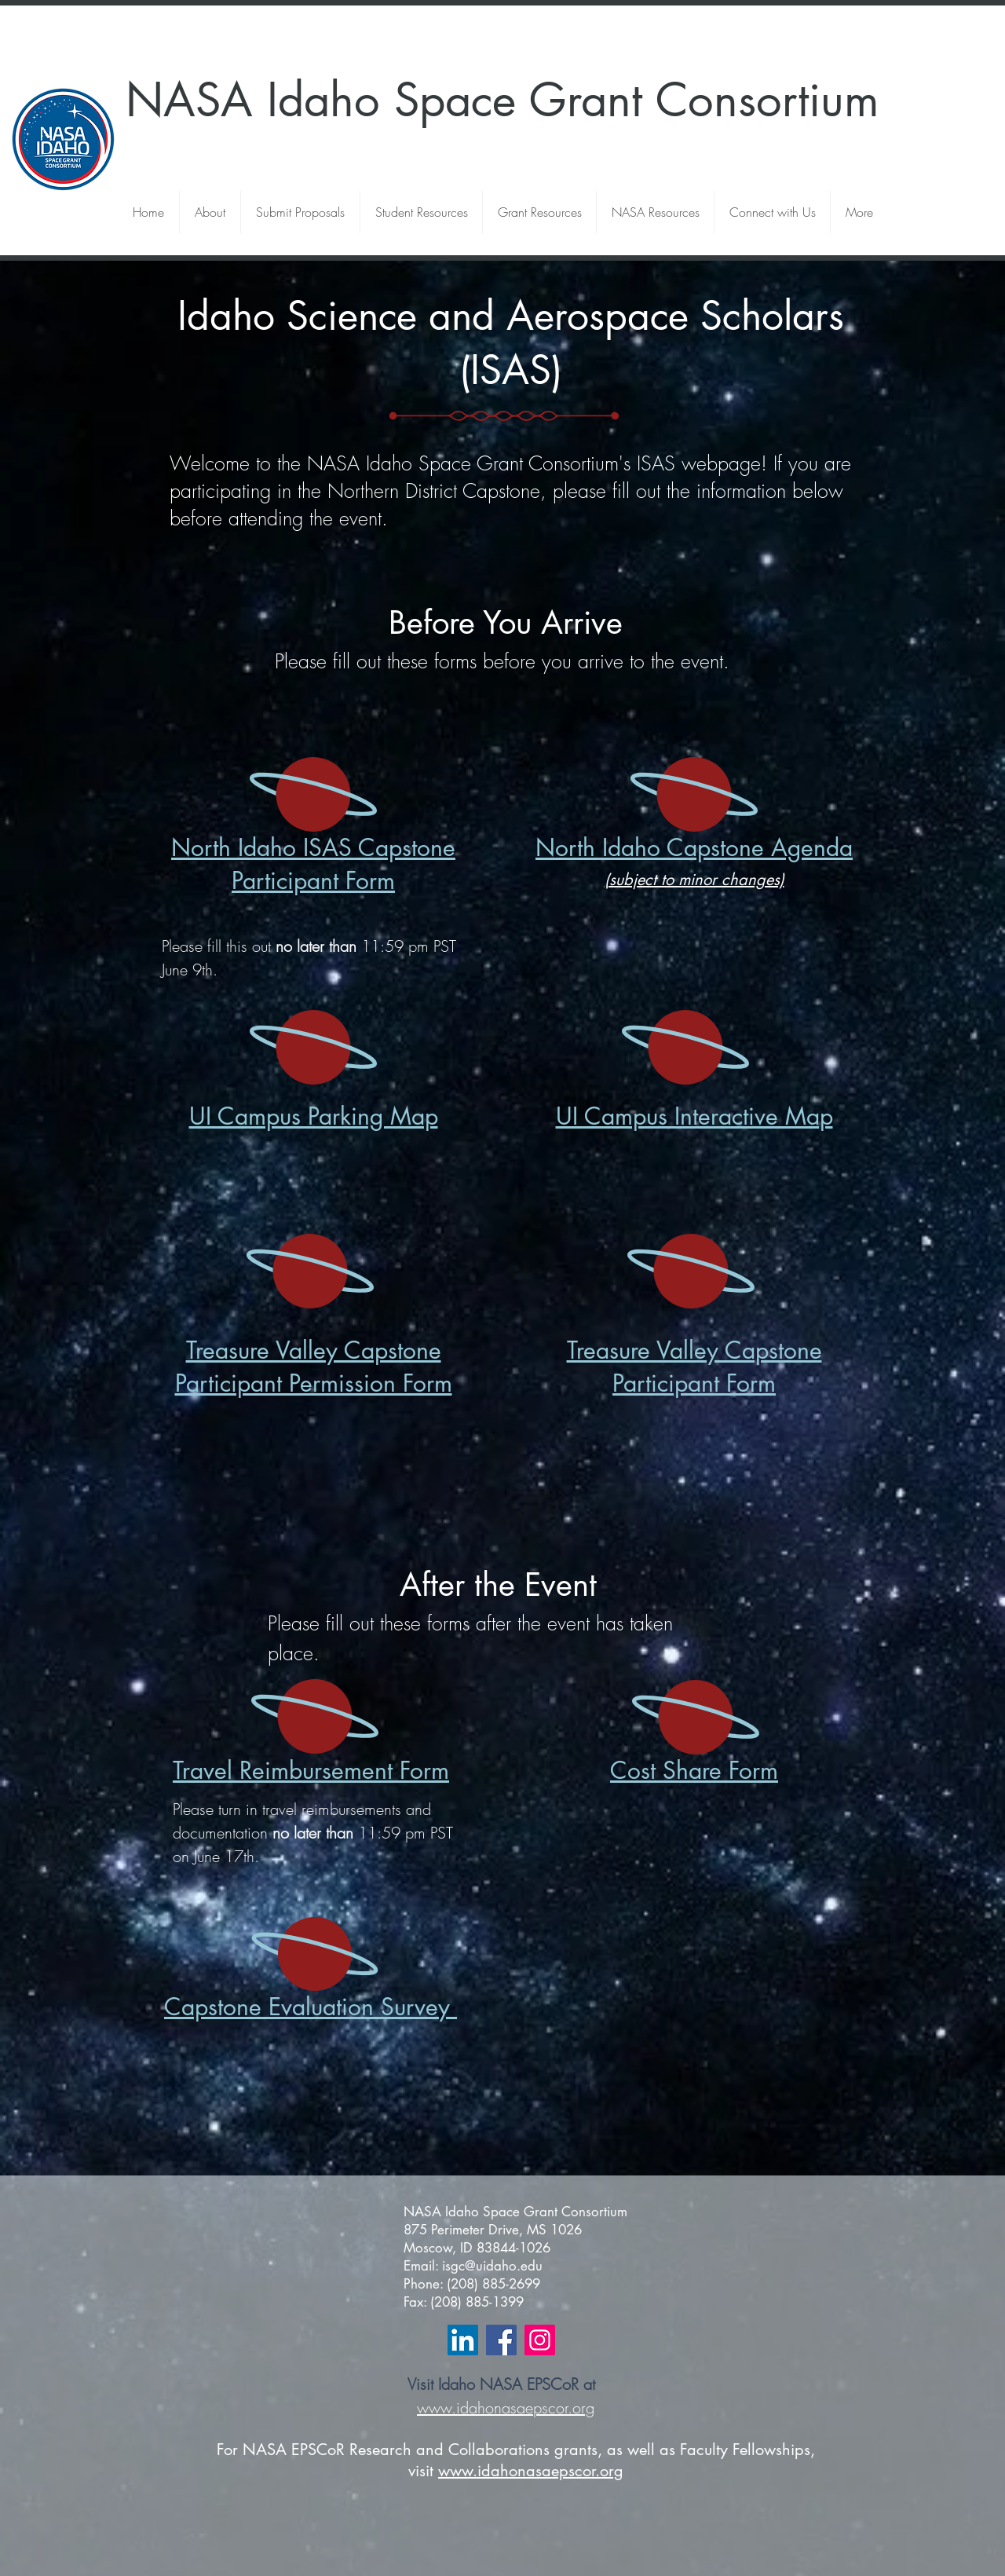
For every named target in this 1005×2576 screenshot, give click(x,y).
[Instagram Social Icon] (539, 2340)
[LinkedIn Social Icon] (463, 2340)
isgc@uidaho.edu (492, 2265)
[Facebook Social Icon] (501, 2340)
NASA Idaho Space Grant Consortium (502, 100)
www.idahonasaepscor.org (505, 2407)
